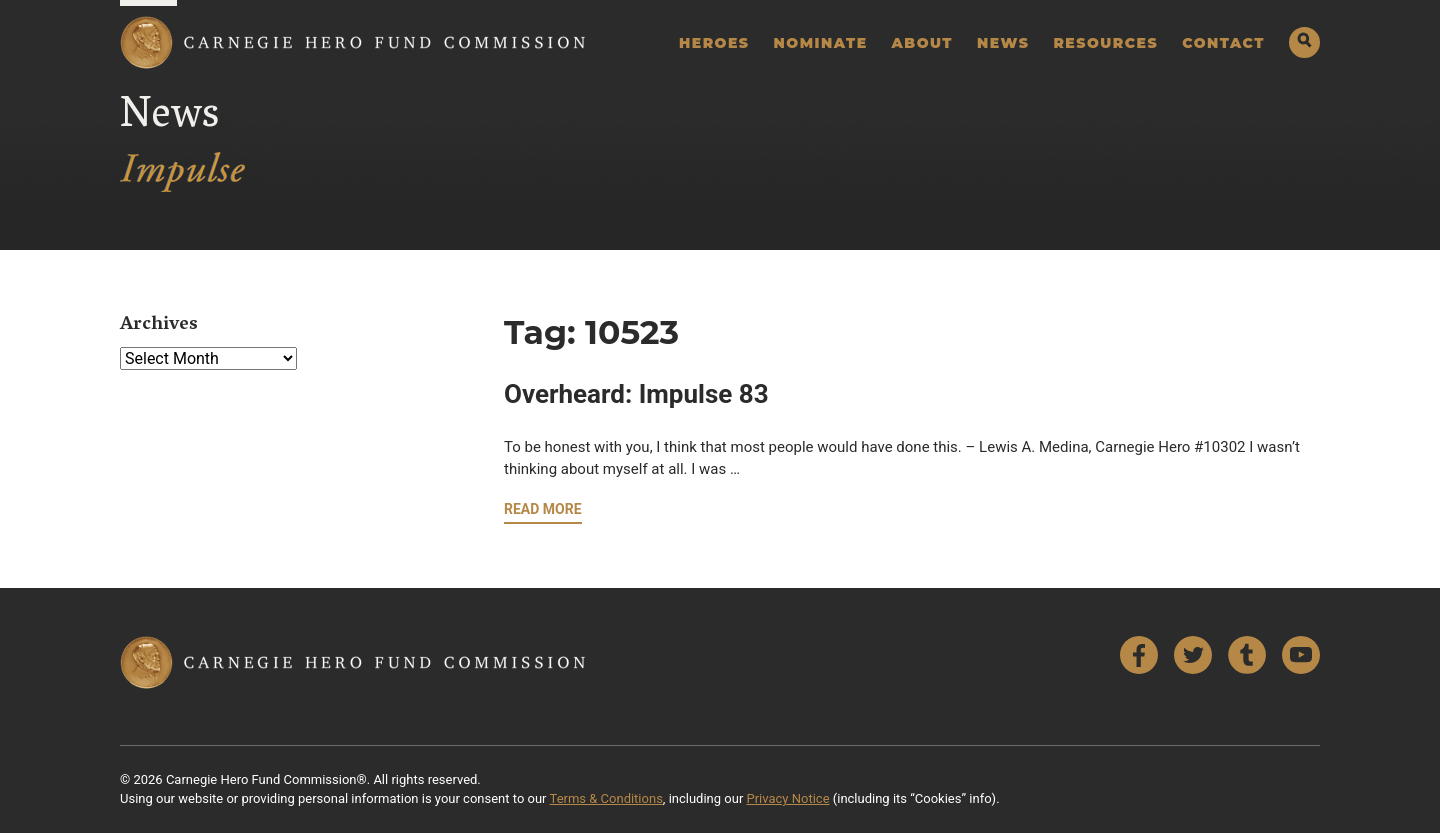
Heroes (714, 43)
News (1003, 43)
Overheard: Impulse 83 (636, 394)
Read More (543, 509)
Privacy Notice (788, 798)
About (922, 43)
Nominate (821, 43)
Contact (1223, 43)
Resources (1105, 43)
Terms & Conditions (606, 798)
